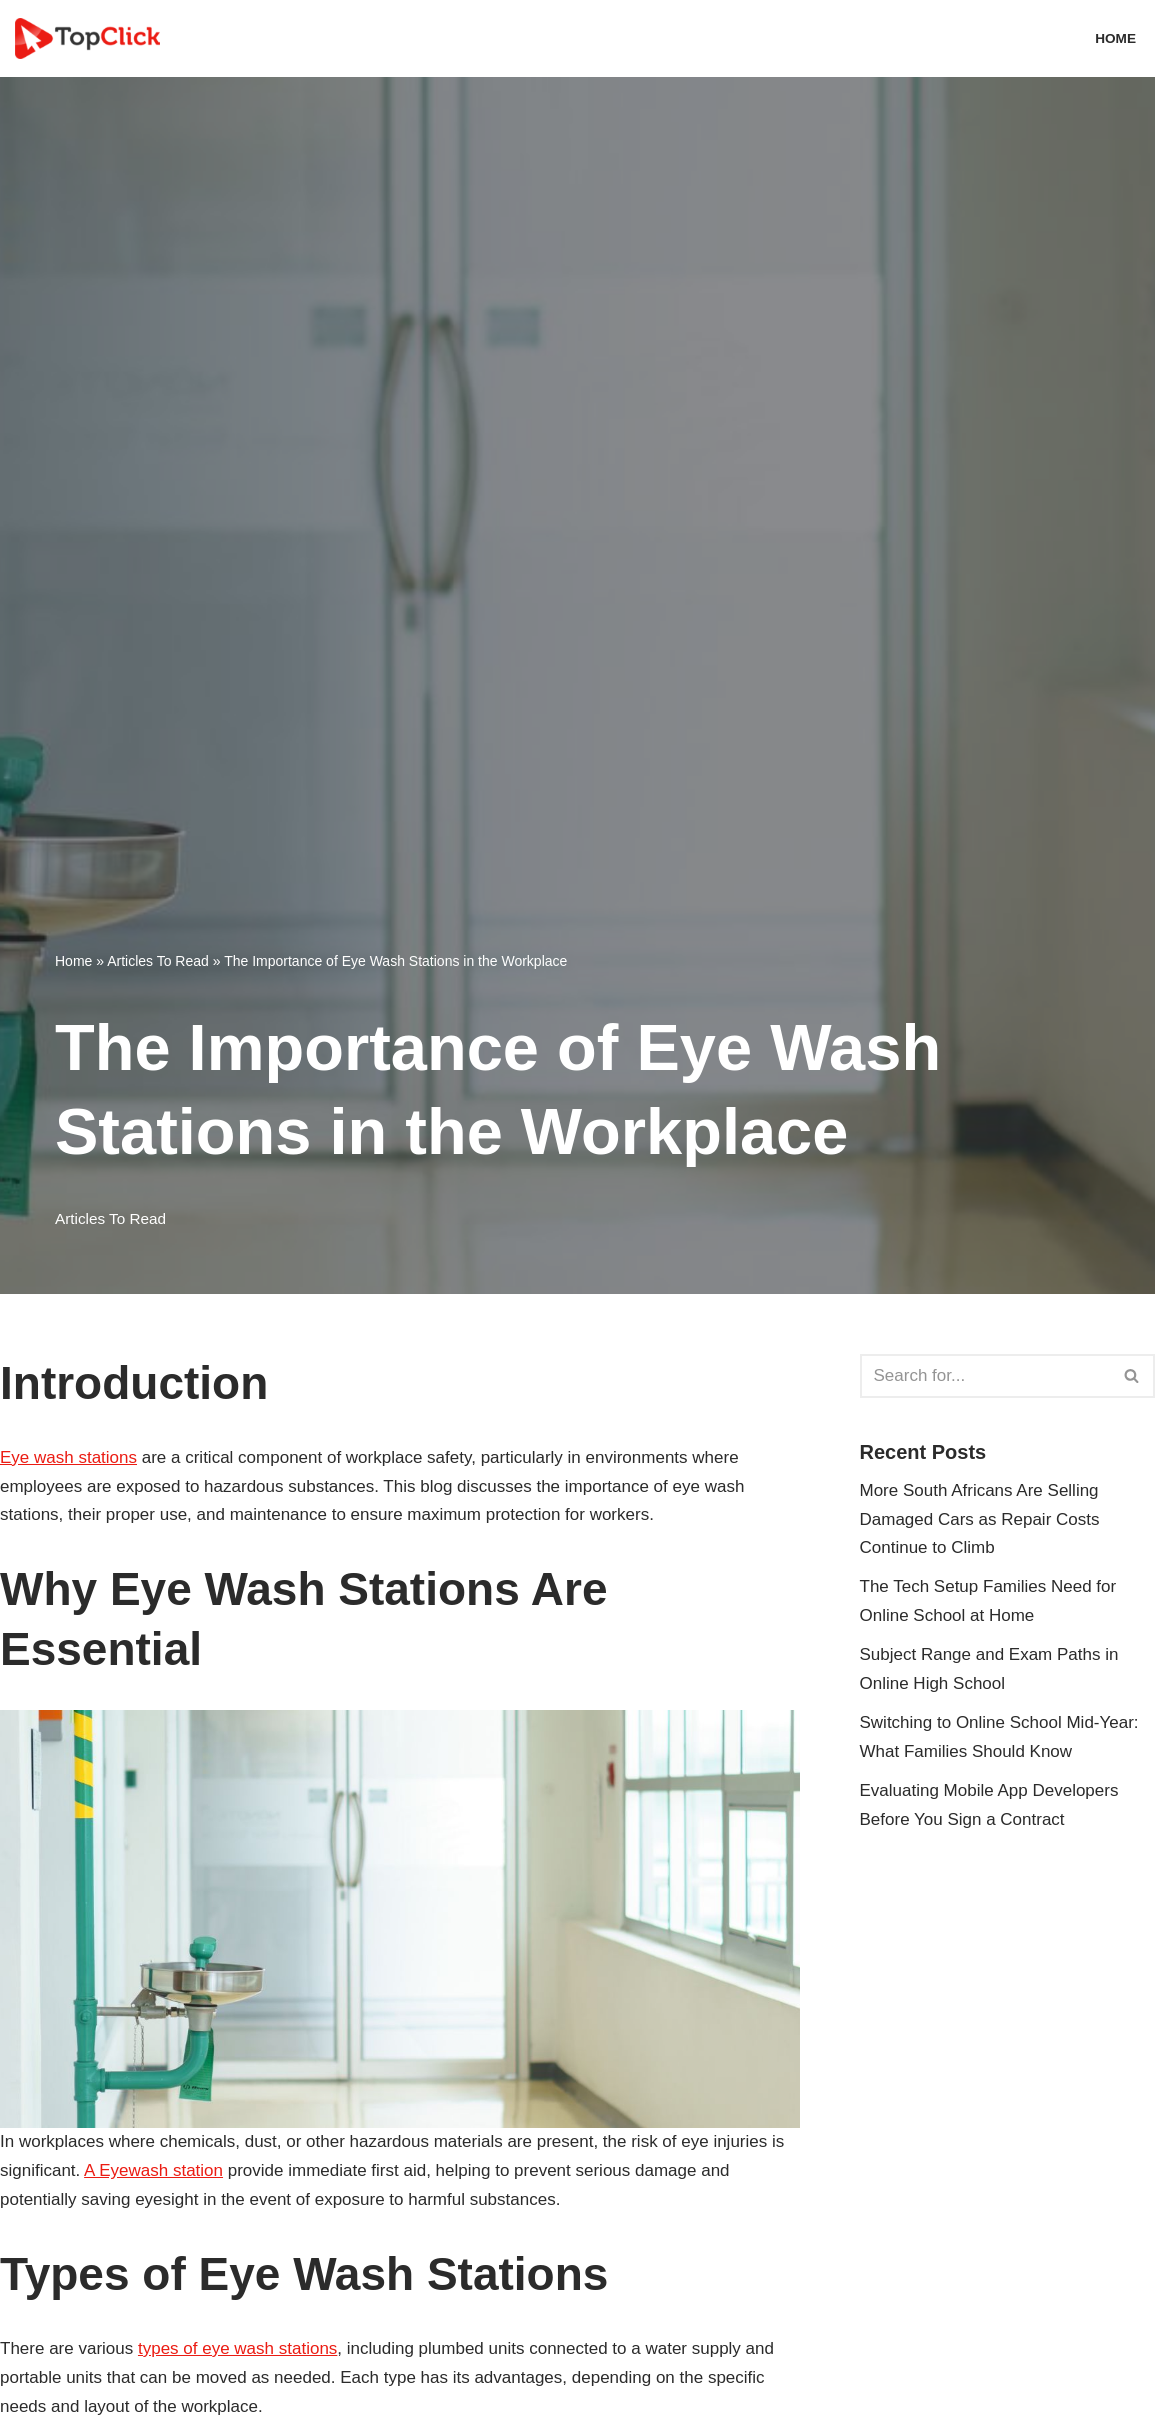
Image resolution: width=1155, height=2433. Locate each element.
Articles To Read (158, 961)
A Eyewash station (153, 2170)
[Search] (985, 1376)
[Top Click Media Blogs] (92, 38)
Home (1115, 38)
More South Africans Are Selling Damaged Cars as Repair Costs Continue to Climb (980, 1519)
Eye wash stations (68, 1457)
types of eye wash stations (237, 2348)
